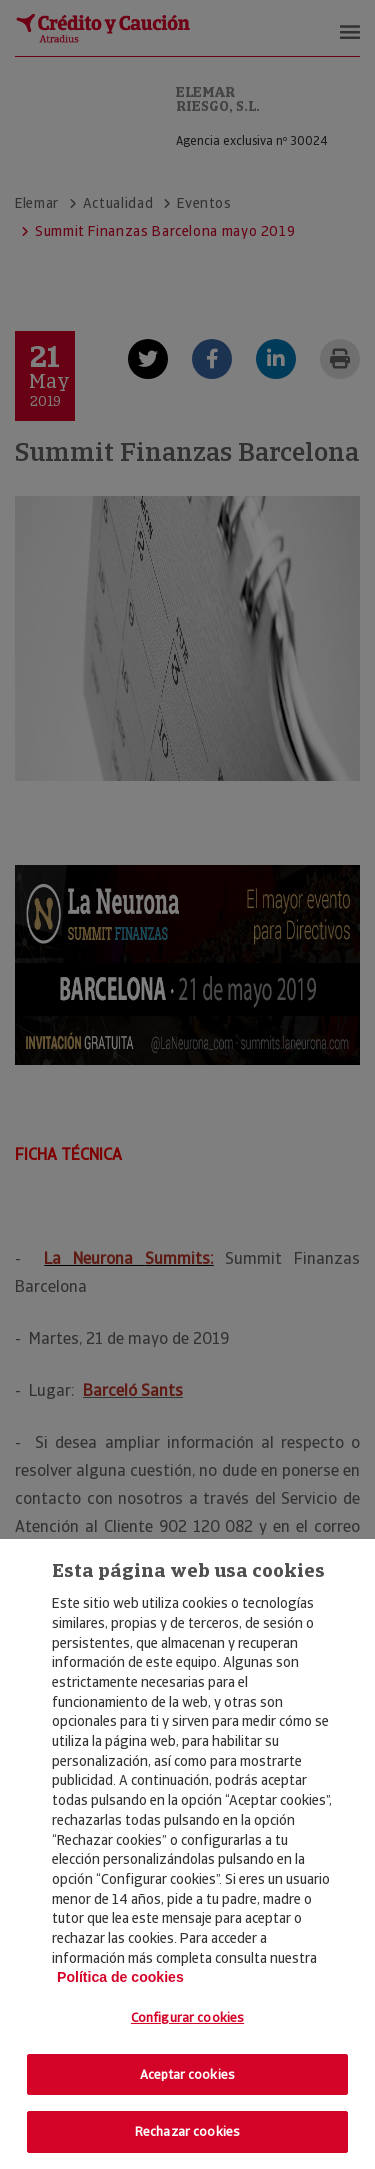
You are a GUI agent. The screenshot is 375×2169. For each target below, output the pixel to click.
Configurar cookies (187, 2017)
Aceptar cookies (187, 2074)
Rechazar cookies (187, 2131)
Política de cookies (120, 1977)
